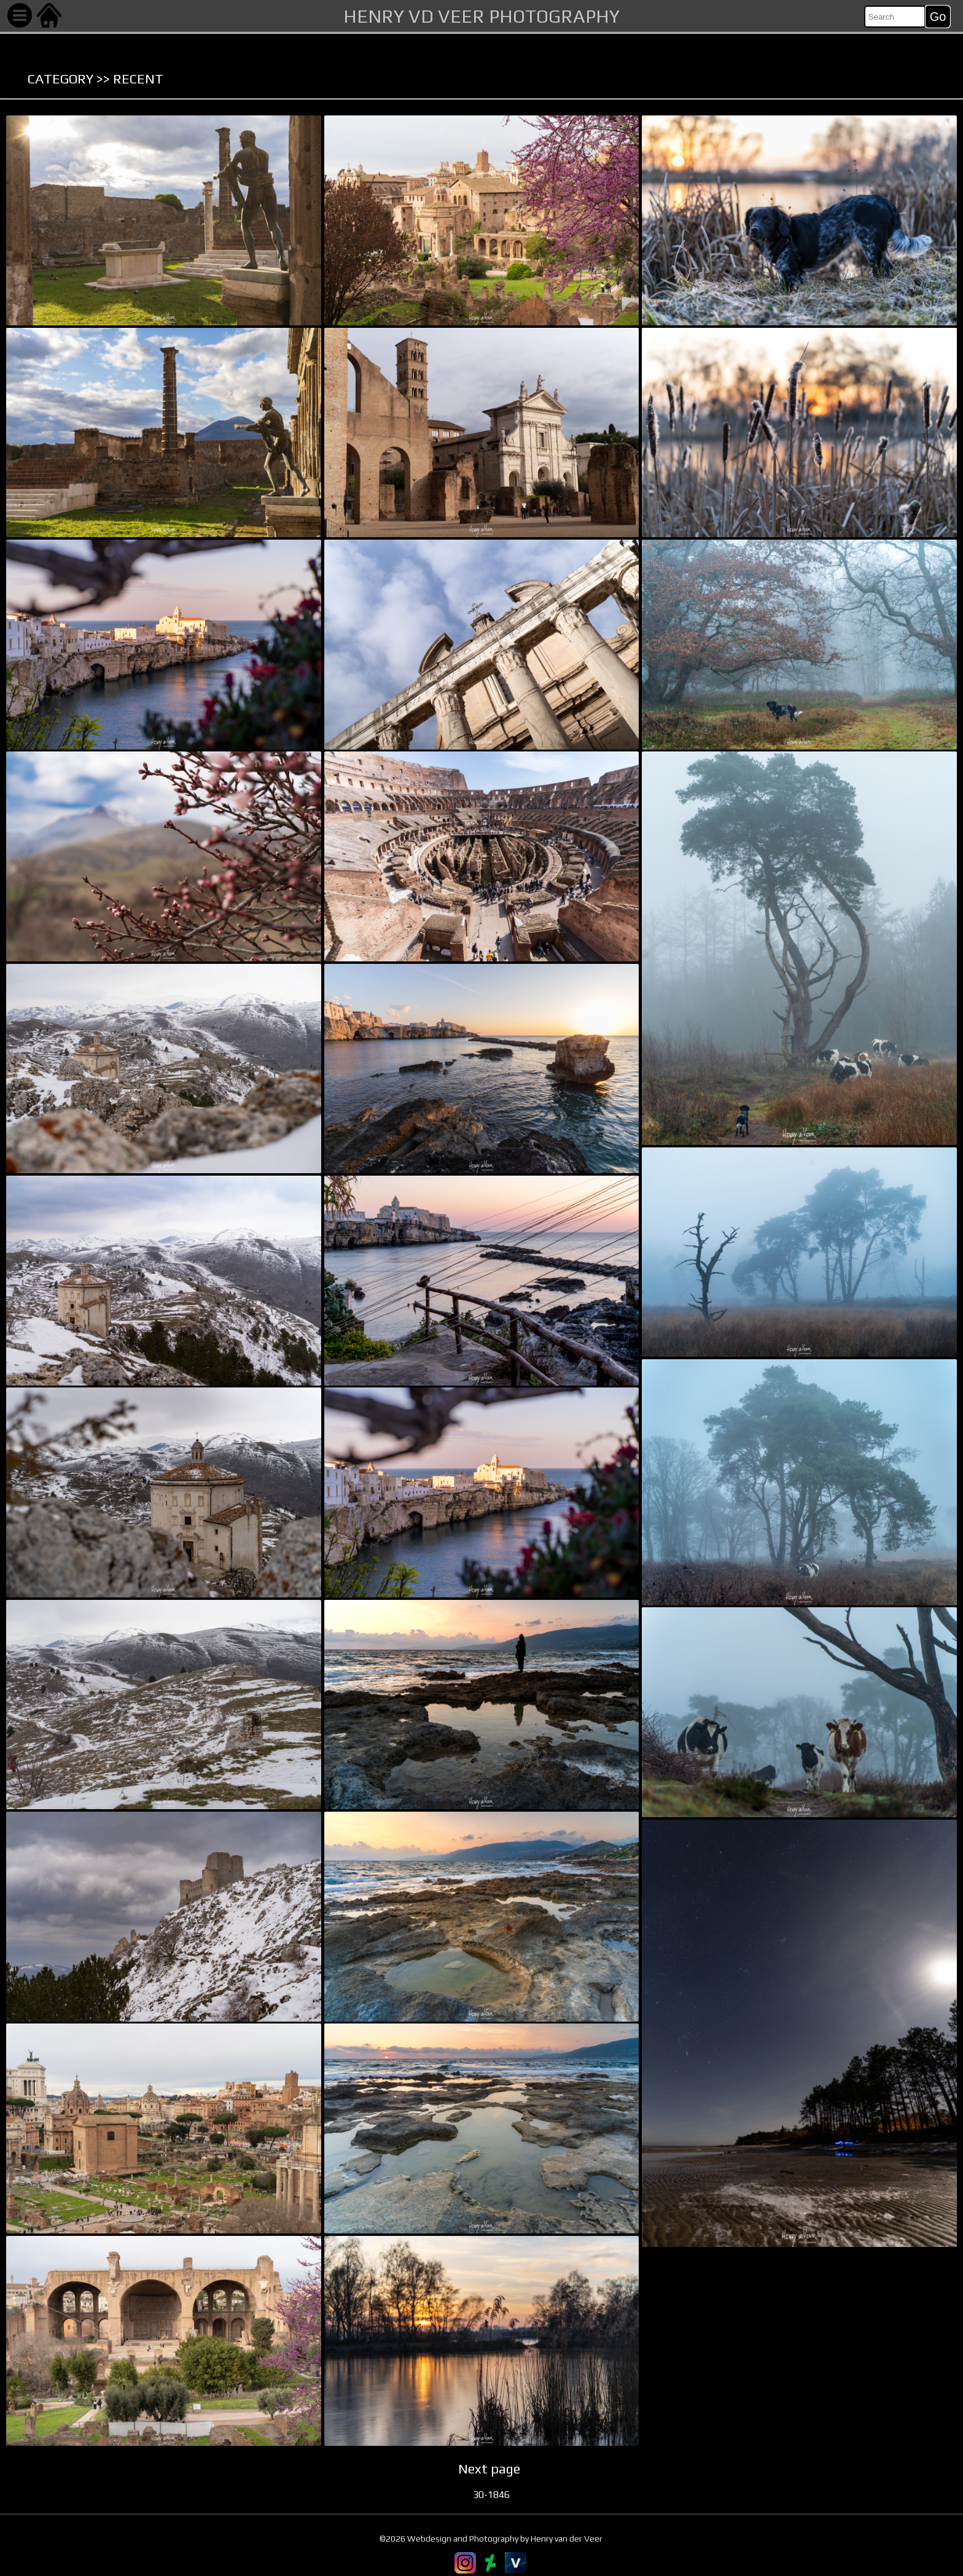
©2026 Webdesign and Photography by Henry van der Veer (491, 2538)
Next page (489, 2469)
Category (60, 79)
